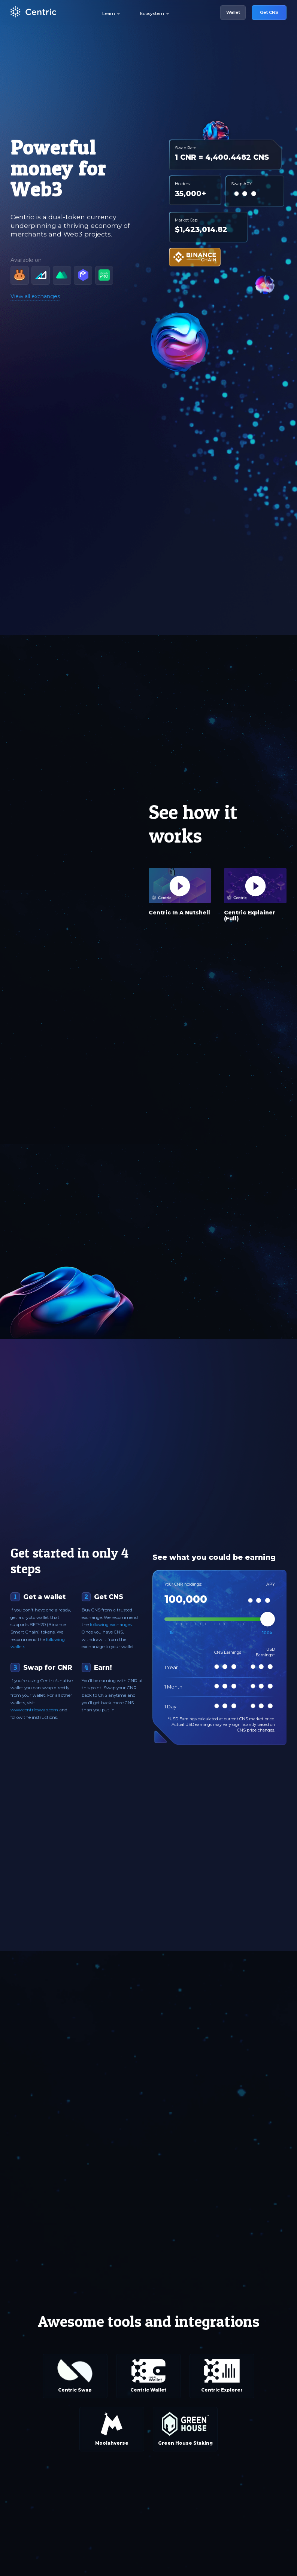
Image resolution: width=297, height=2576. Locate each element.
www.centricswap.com (34, 1709)
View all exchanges (35, 296)
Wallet (233, 12)
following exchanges (111, 1624)
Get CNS (269, 12)
